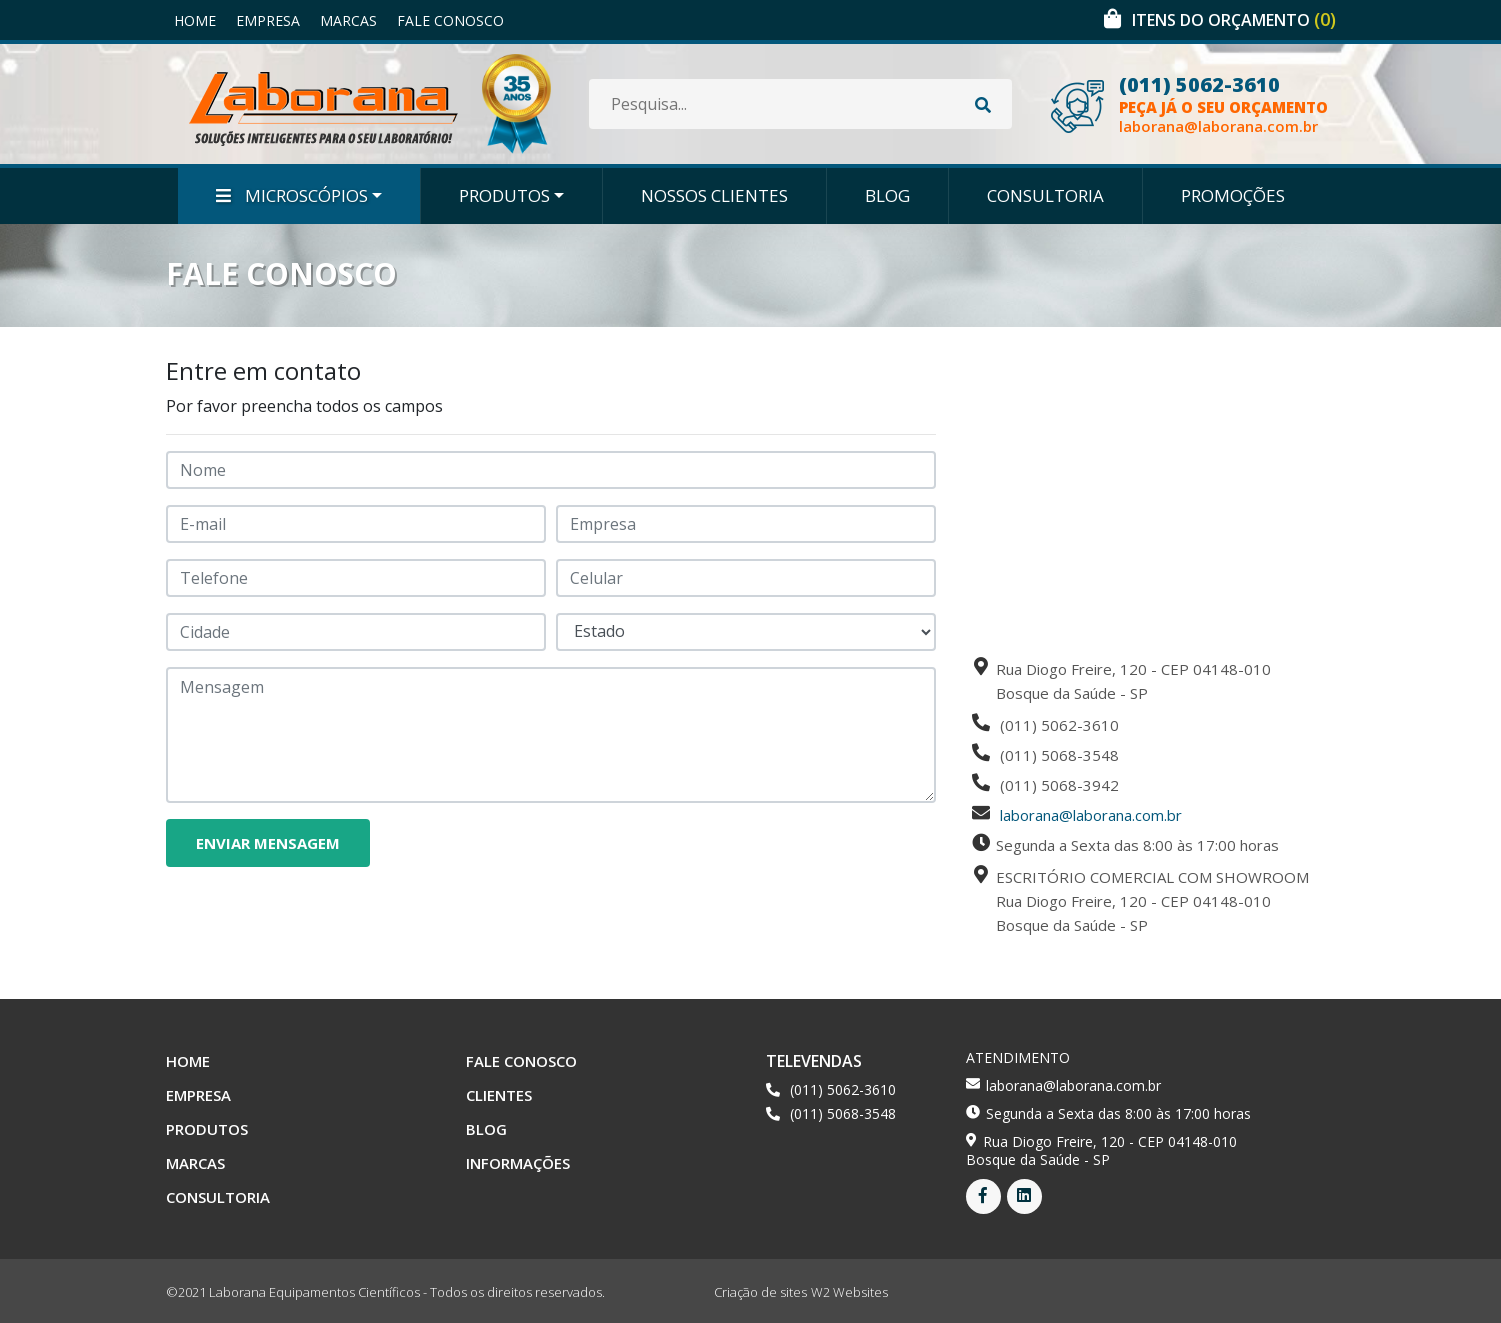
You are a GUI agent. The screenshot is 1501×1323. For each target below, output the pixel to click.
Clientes (499, 1095)
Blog (887, 195)
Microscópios (292, 195)
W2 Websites (849, 1292)
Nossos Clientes (714, 195)
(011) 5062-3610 (1199, 85)
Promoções (1233, 195)
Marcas (348, 20)
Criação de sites (760, 1292)
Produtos (504, 195)
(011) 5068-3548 (843, 1113)
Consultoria (1045, 195)
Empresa (268, 20)
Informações (518, 1163)
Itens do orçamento (1234, 20)
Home (195, 20)
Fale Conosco (450, 20)
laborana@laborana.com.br (1218, 126)
